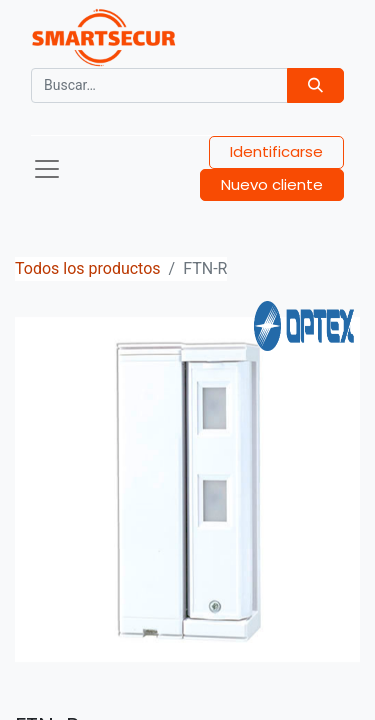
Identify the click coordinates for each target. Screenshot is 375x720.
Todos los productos (88, 268)
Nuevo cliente (272, 184)
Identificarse (276, 151)
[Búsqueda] (315, 85)
